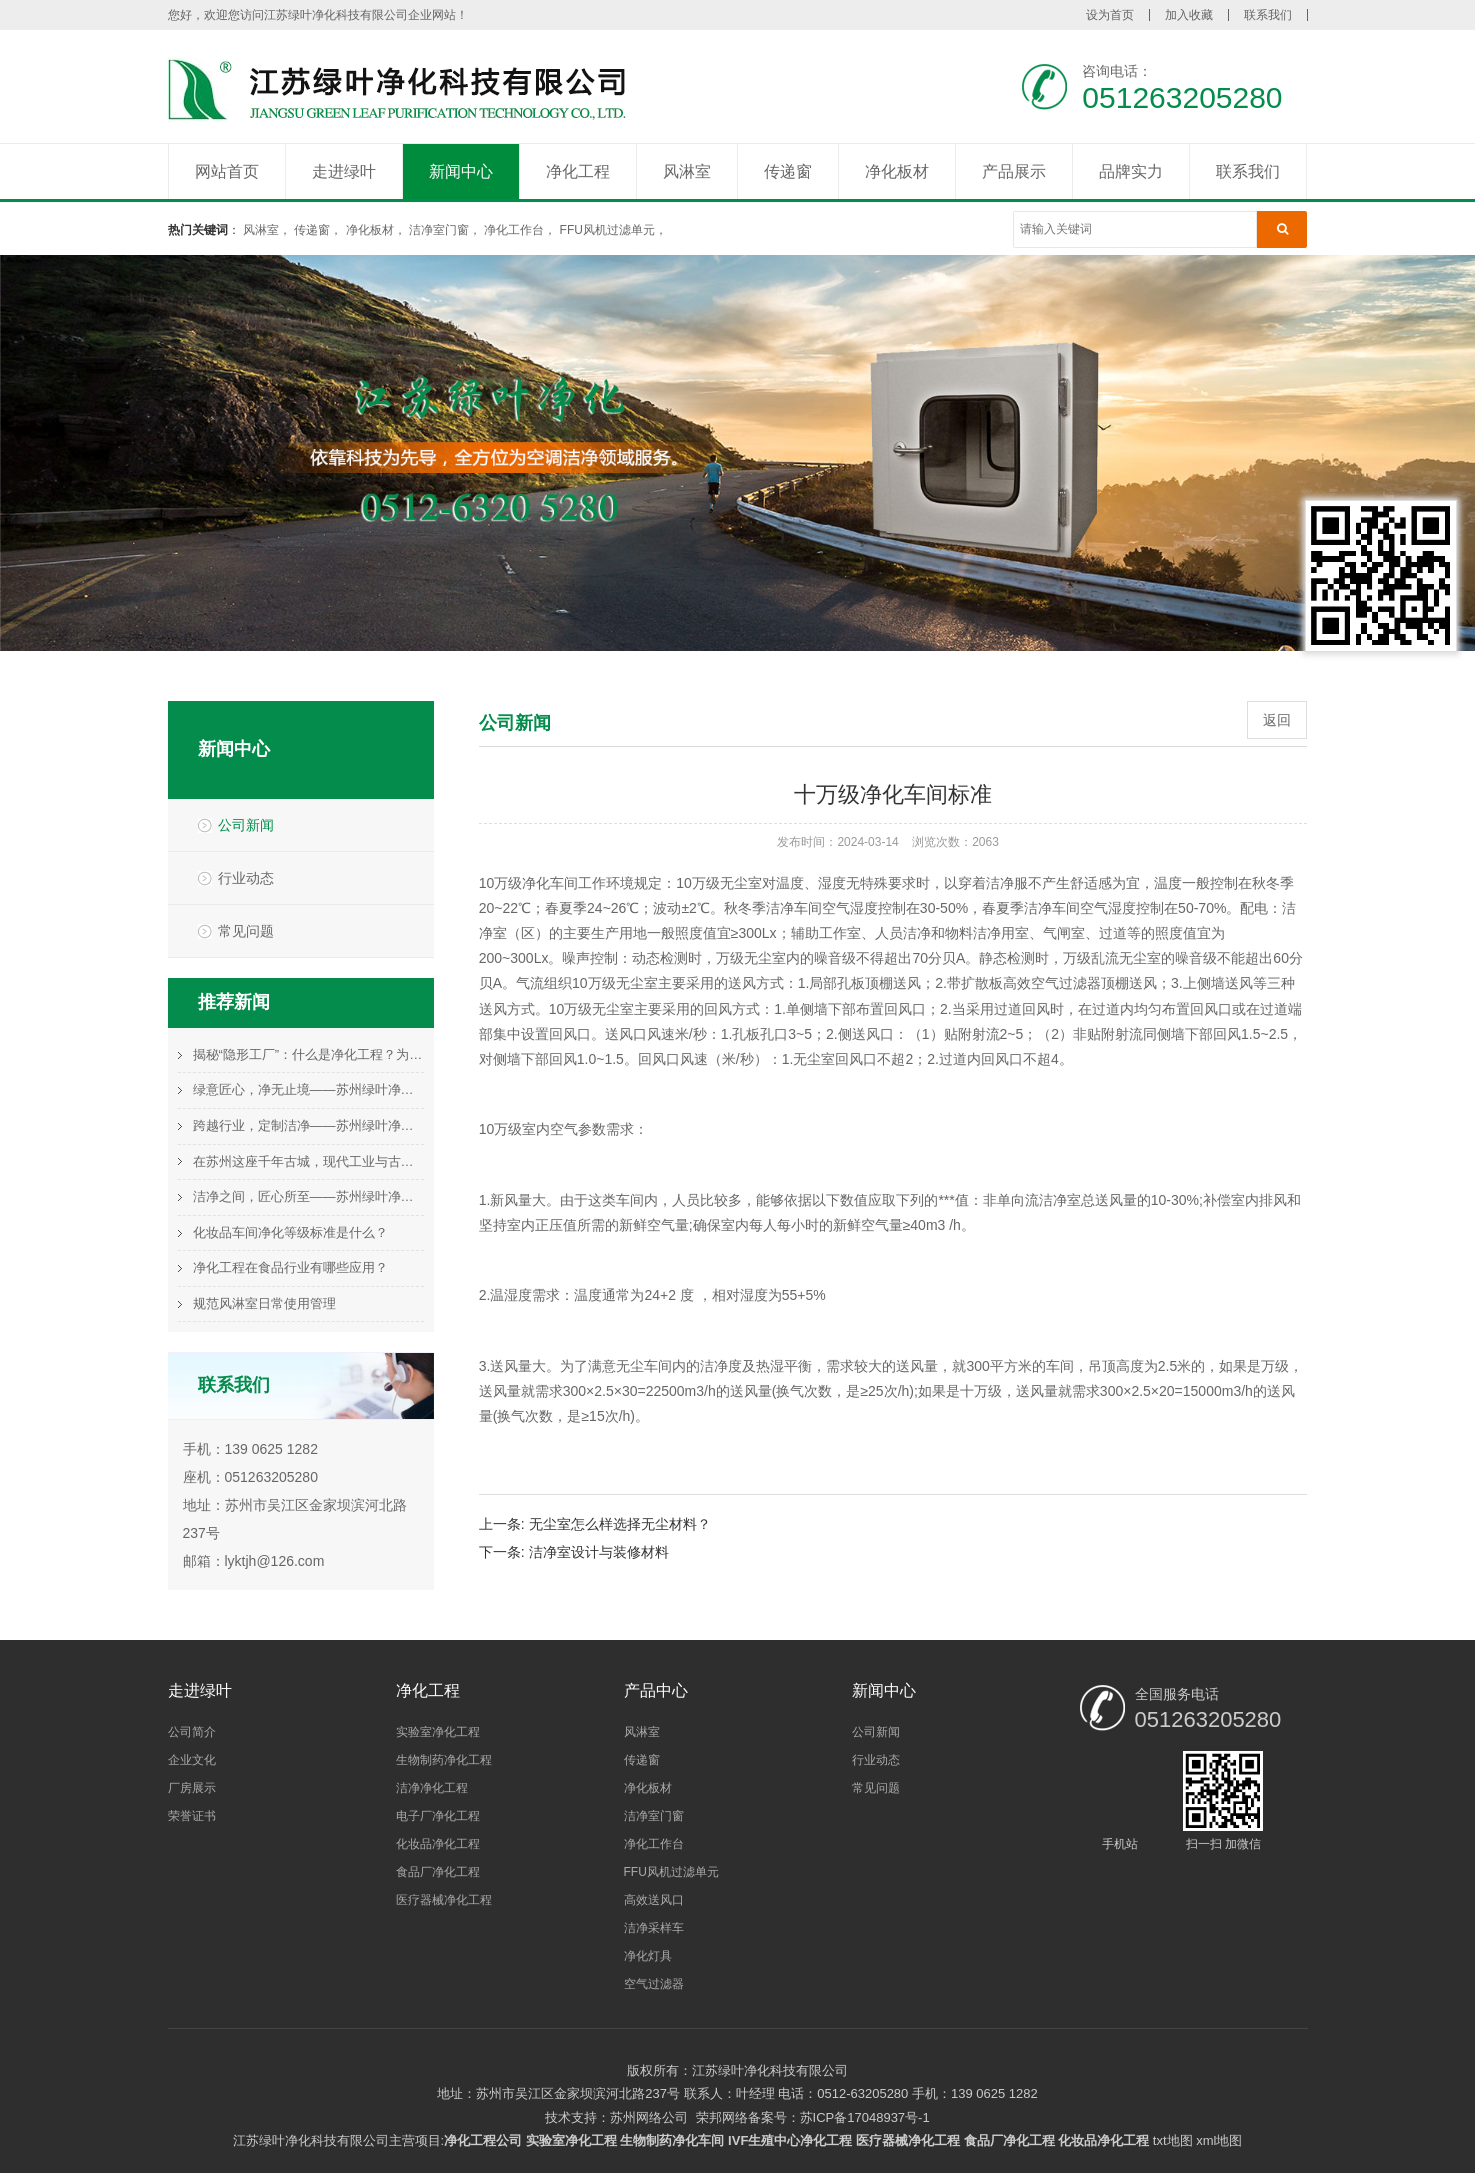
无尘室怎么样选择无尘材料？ (620, 1524)
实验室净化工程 (438, 1732)
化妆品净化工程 (438, 1844)
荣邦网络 (722, 2117)
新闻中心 (461, 171)
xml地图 (1219, 2140)
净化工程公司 (483, 2140)
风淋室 (687, 171)
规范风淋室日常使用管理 (264, 1303)
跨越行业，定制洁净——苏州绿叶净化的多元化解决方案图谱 (308, 1125)
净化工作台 (514, 230)
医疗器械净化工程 (444, 1900)
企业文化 (192, 1760)
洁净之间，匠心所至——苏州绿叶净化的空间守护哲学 (308, 1196)
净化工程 (578, 171)
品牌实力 (1131, 171)
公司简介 (192, 1732)
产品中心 (656, 1690)
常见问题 (246, 931)
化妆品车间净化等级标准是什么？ (290, 1232)
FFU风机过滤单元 (607, 230)
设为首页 (1110, 15)
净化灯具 (648, 1956)
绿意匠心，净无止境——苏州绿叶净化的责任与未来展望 (308, 1089)
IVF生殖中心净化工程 (790, 2140)
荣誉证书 (192, 1816)
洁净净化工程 (432, 1788)
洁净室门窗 (439, 230)
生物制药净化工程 (444, 1760)
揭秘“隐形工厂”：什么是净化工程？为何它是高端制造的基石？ (308, 1054)
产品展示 (1014, 171)
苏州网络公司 (649, 2117)
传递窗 (788, 171)
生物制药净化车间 (672, 2140)
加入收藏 (1189, 15)
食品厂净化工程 (438, 1872)
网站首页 (227, 171)
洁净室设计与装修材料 (599, 1552)
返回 (1277, 720)
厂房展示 (192, 1788)
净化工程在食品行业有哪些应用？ (290, 1267)
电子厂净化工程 (438, 1816)
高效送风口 (654, 1900)
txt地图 (1173, 2140)
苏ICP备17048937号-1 (865, 2117)
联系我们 (1268, 15)
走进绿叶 (344, 171)
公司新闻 (246, 825)
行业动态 (246, 878)
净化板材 (897, 171)
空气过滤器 (654, 1984)
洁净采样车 (654, 1928)
